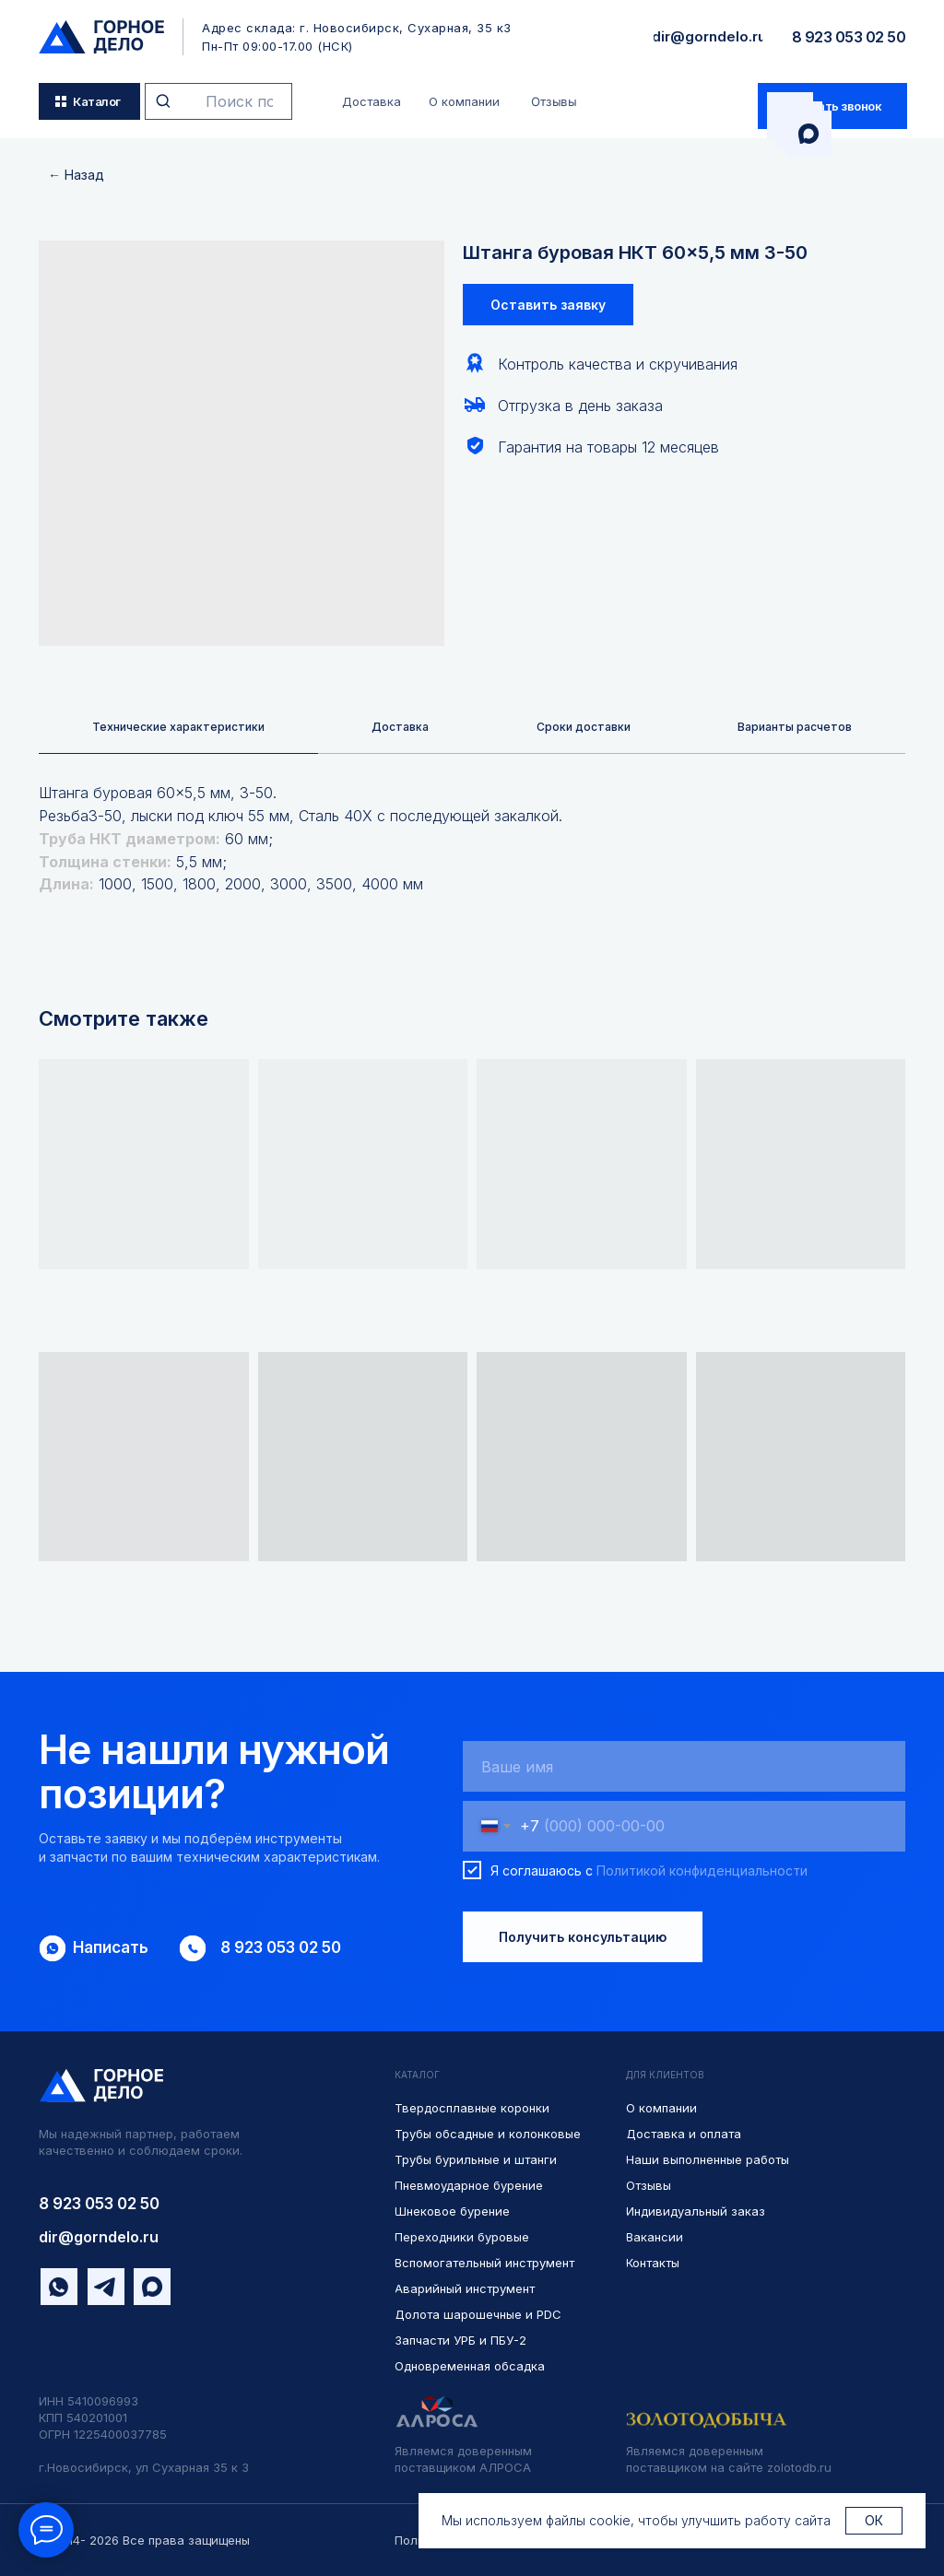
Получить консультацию (583, 1939)
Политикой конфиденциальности (702, 1872)
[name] (684, 1768)
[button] (832, 106)
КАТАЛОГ (417, 2076)
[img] (101, 36)
